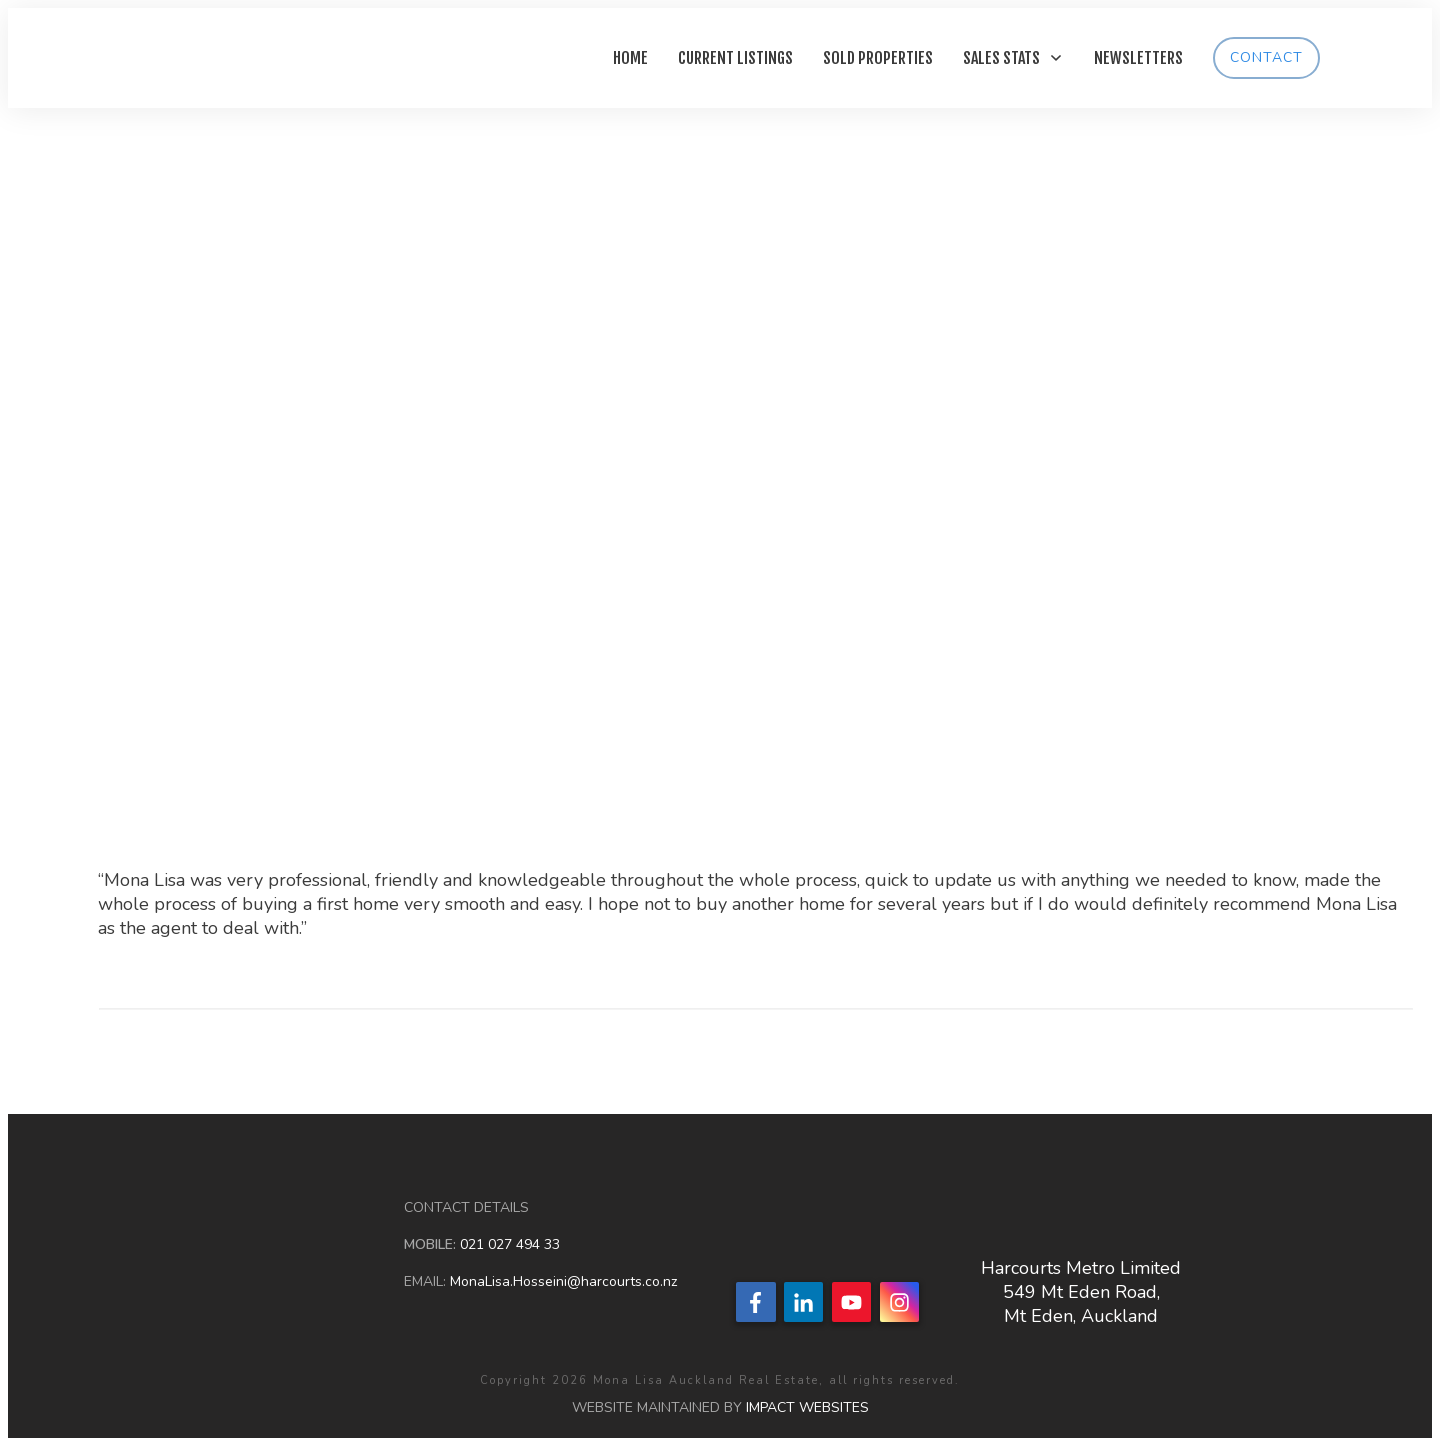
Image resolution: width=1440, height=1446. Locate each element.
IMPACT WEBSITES (807, 1407)
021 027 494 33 (508, 1244)
